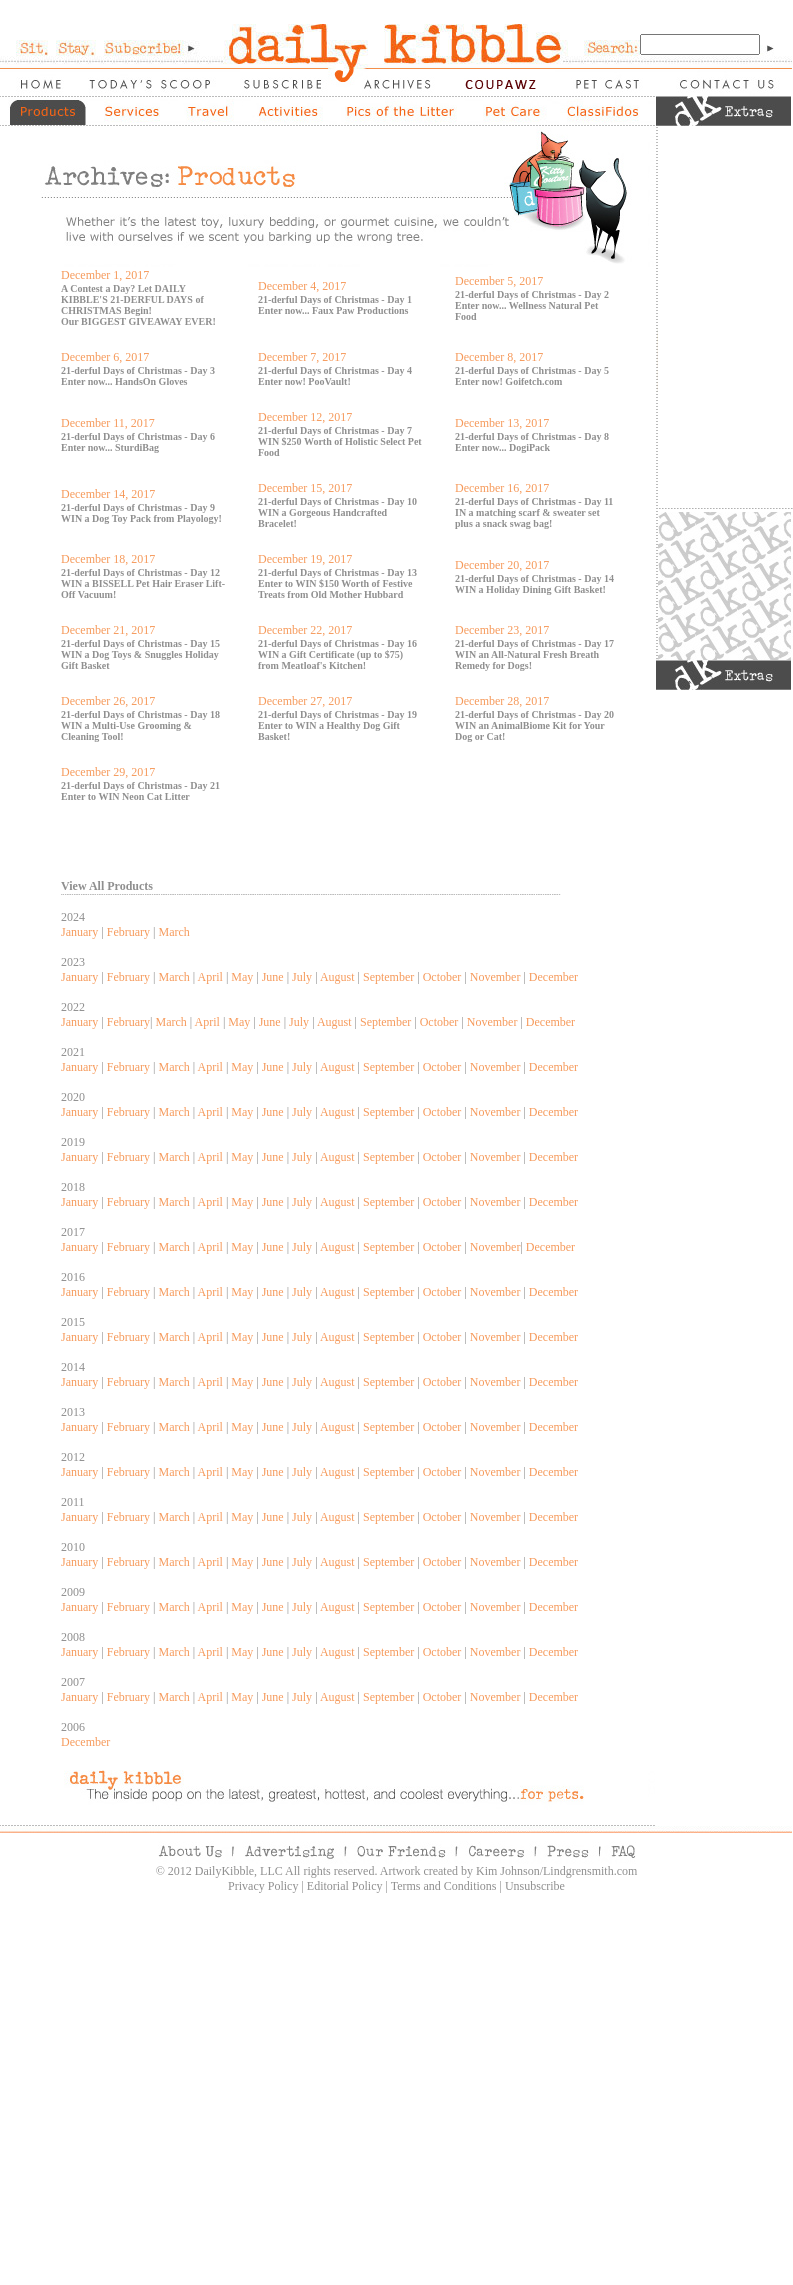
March (173, 932)
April (210, 977)
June (273, 977)
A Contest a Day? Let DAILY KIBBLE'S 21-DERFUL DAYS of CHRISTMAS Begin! (132, 299)
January (79, 932)
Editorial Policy (345, 1886)
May (242, 977)
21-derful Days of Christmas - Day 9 (138, 507)
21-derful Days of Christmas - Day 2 (532, 294)
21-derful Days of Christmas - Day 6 (138, 436)
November (495, 977)
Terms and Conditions (444, 1886)
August (337, 977)
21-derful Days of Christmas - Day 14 (534, 578)
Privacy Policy (263, 1886)
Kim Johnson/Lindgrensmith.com (556, 1871)
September (388, 977)
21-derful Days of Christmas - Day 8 (532, 436)
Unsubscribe (535, 1886)
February (128, 932)
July (302, 977)
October (442, 977)
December (553, 977)
